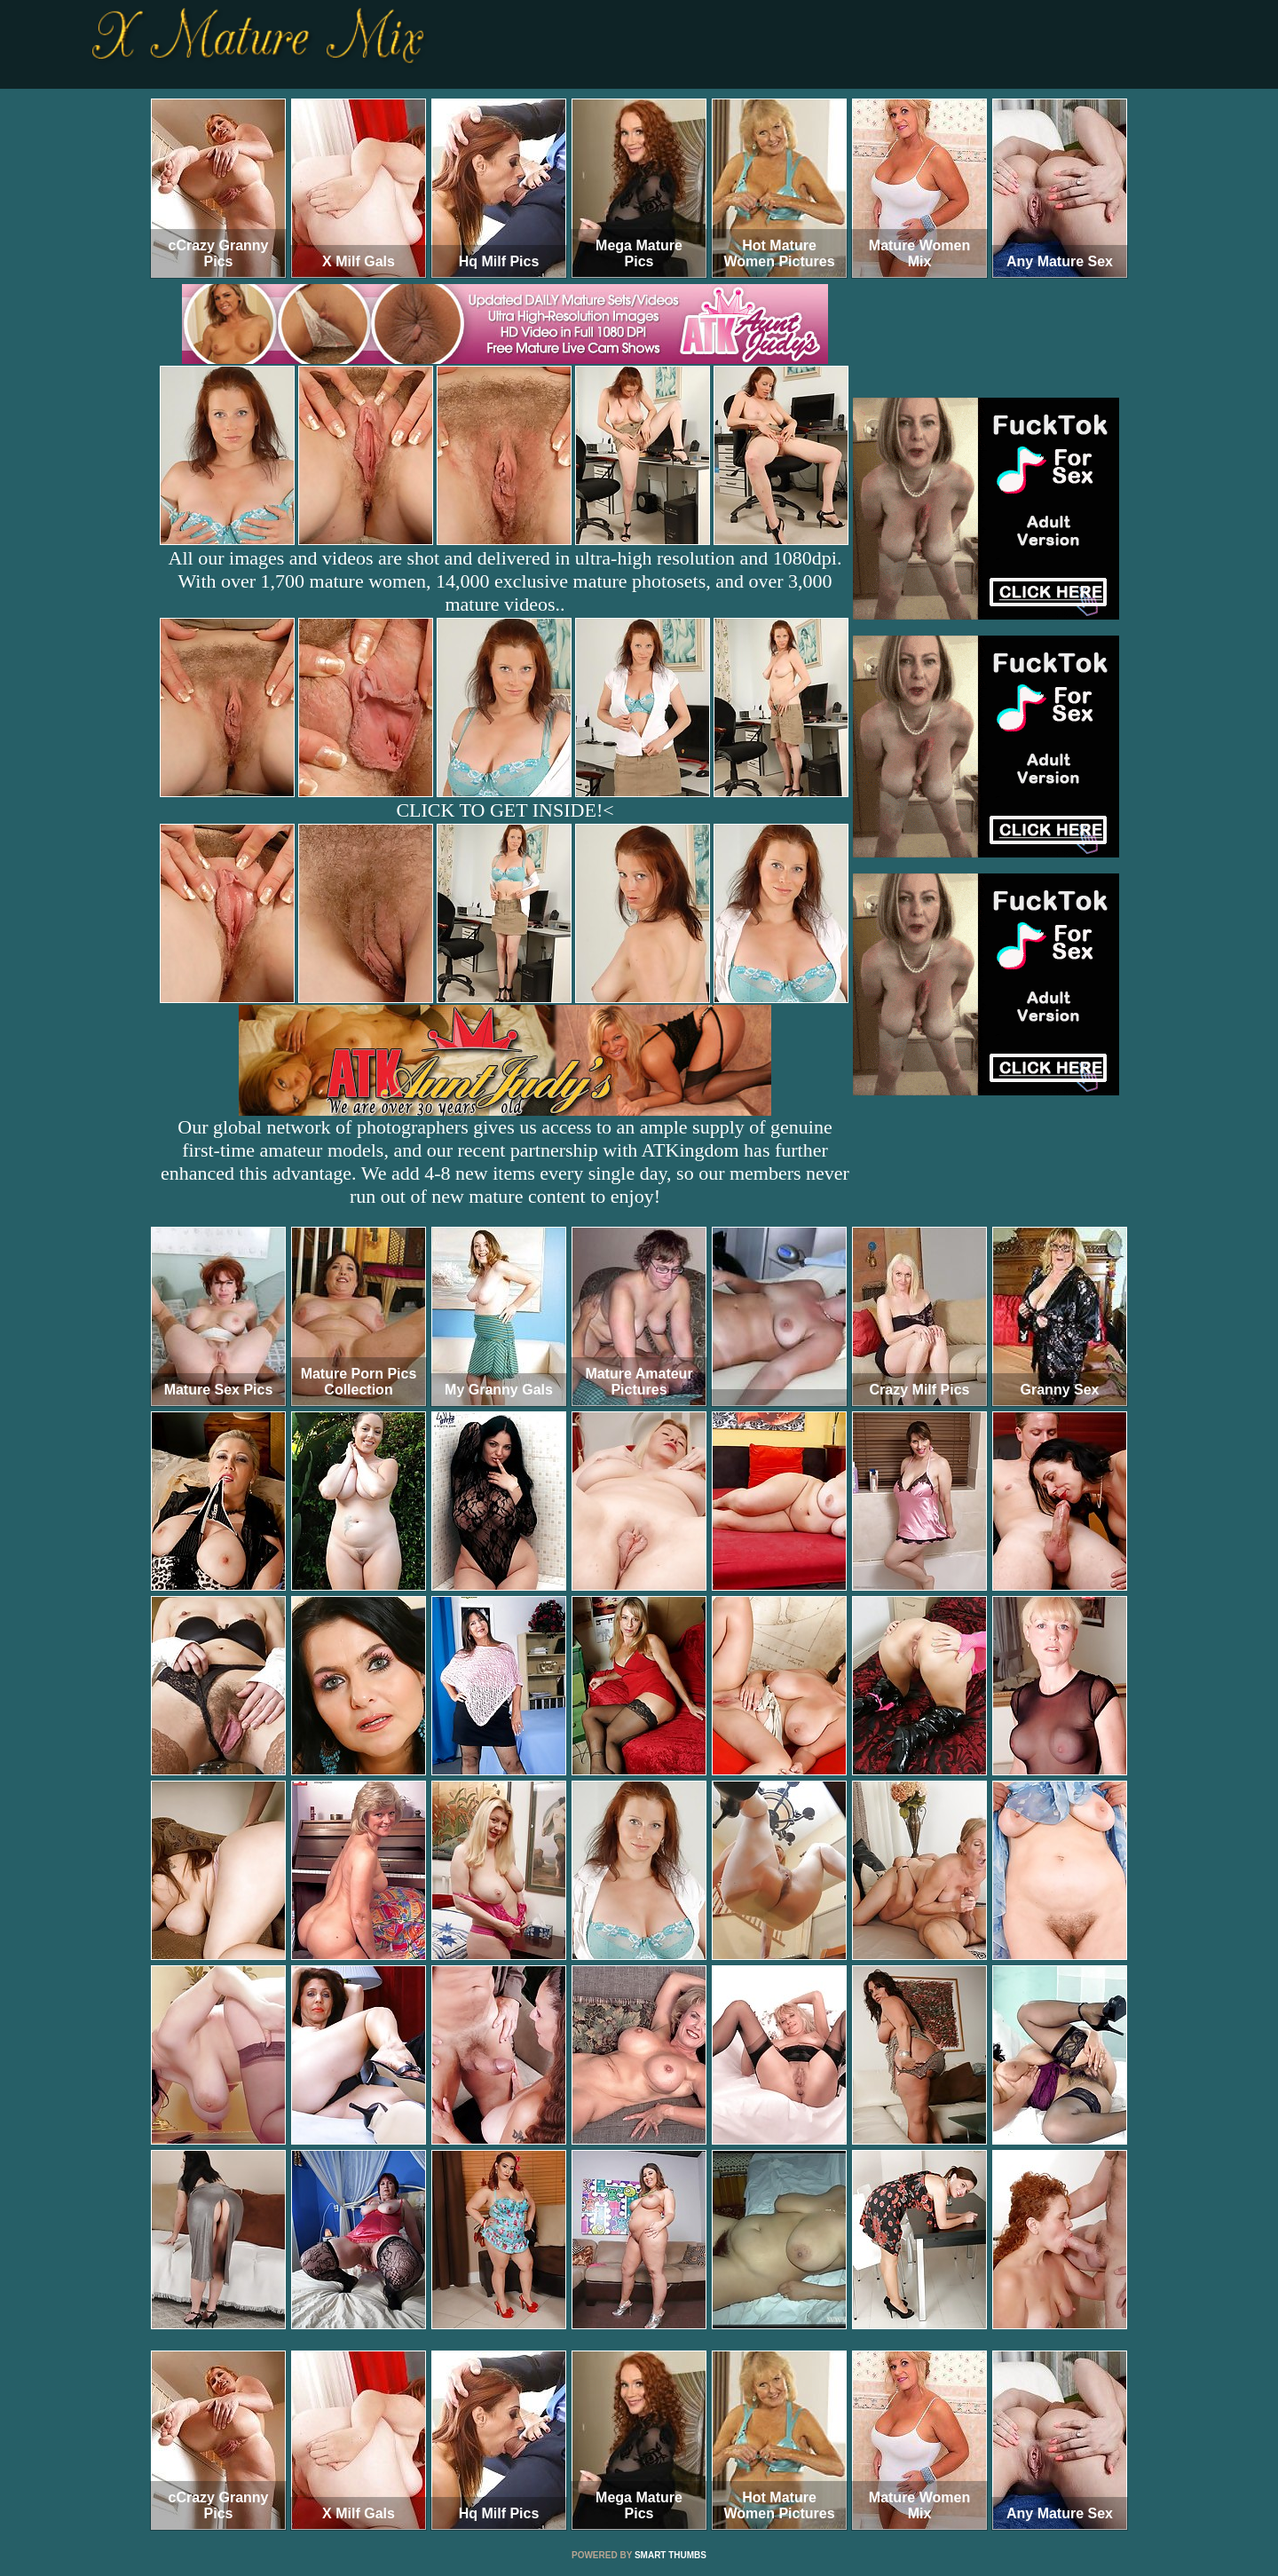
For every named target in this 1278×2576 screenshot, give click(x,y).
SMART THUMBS (670, 2555)
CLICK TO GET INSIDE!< (504, 810)
